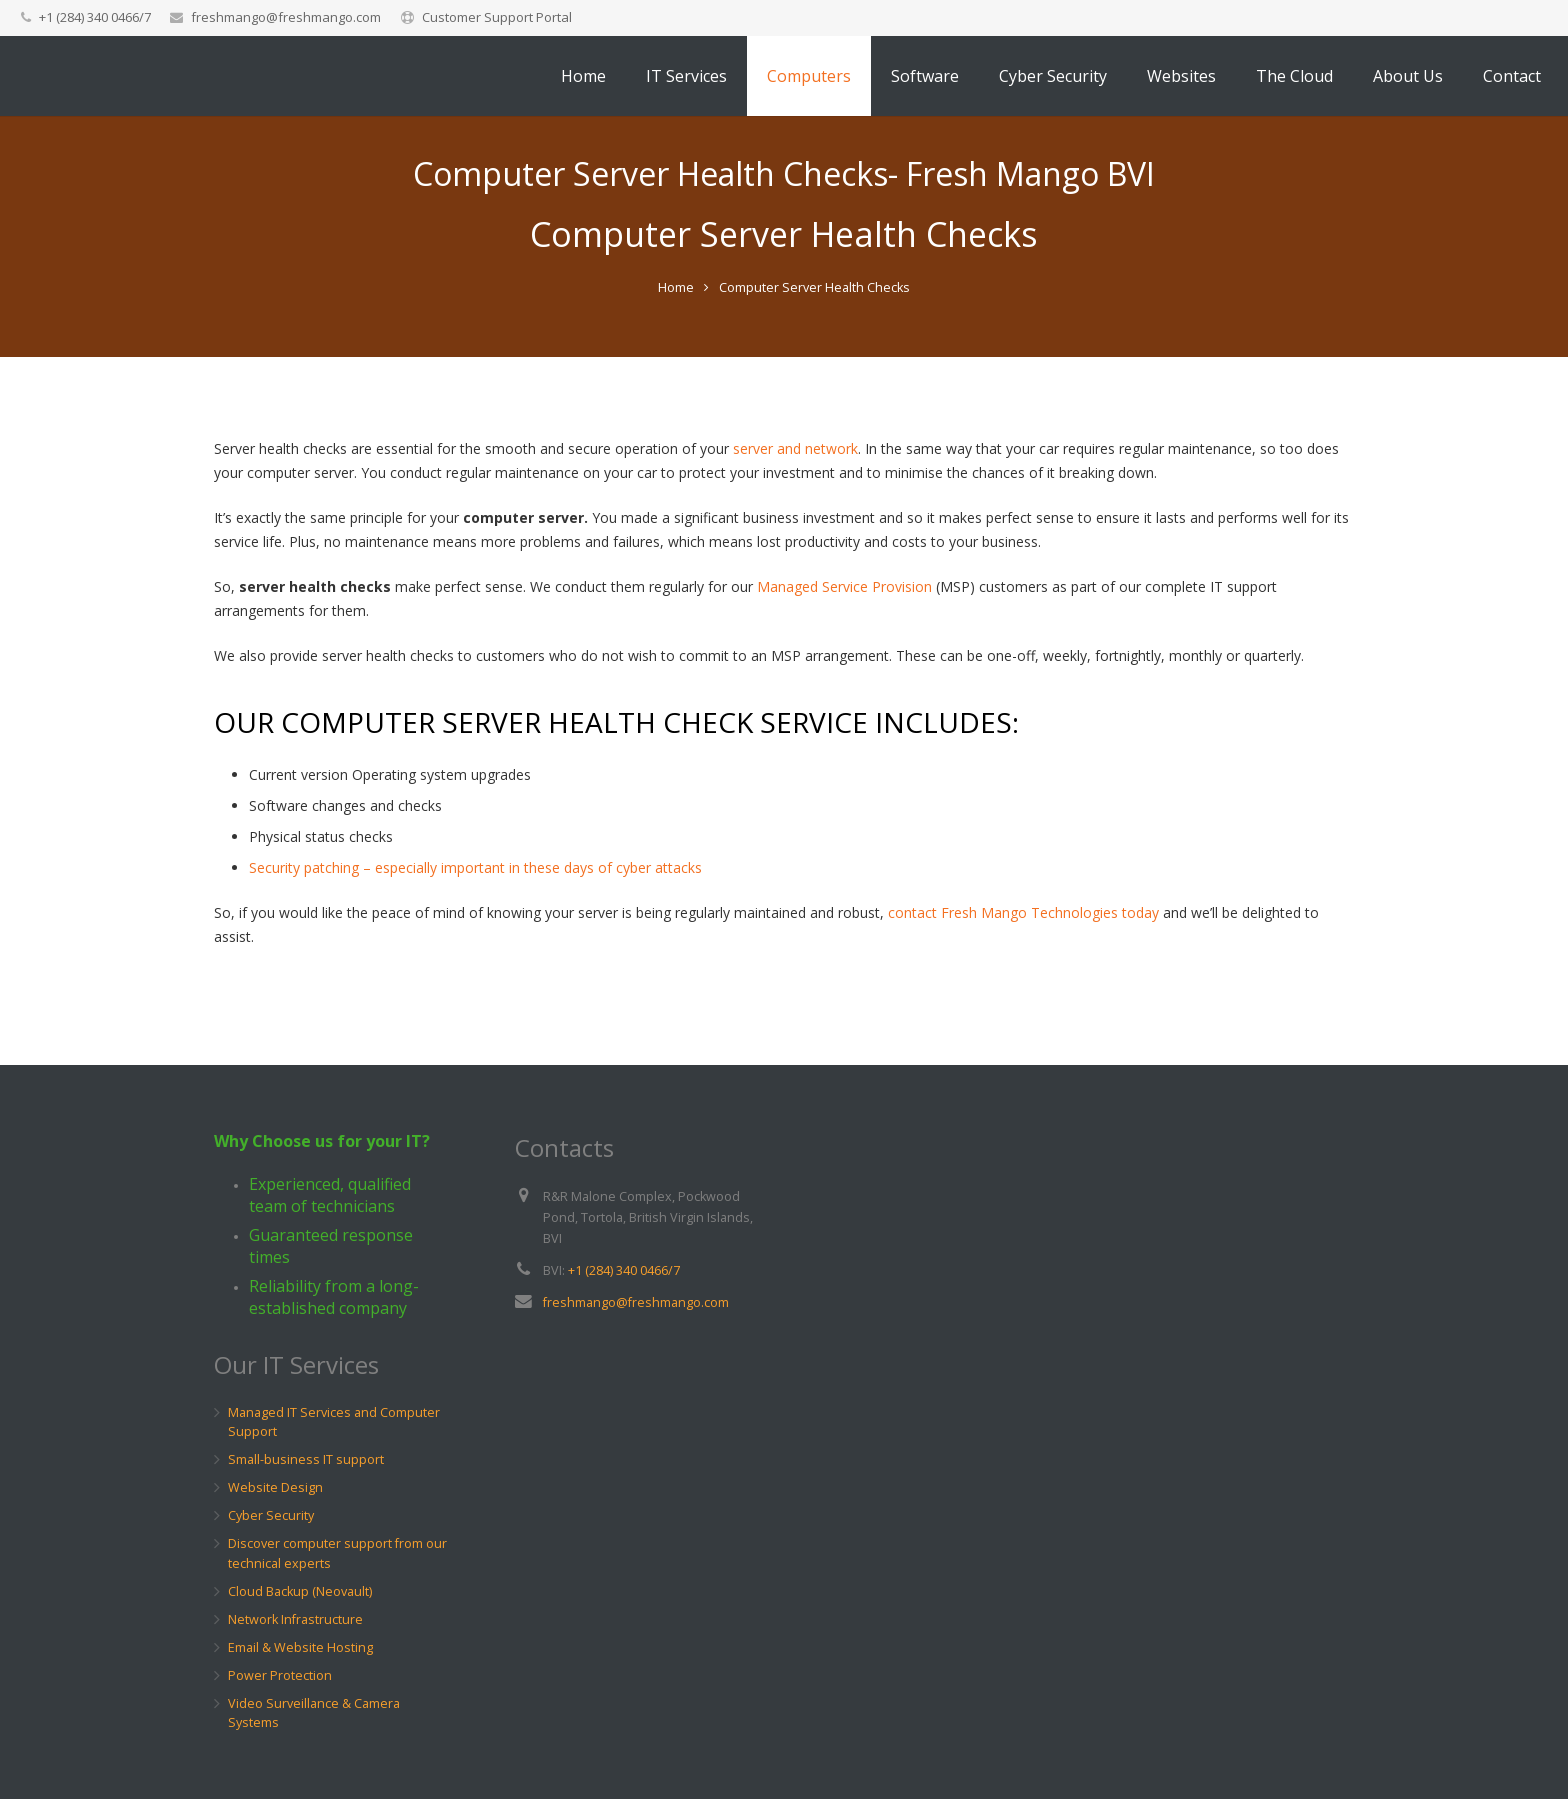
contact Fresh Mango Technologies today (1023, 972)
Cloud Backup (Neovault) (300, 1591)
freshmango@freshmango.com (286, 17)
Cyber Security (271, 1516)
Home (676, 347)
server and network (795, 508)
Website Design (275, 1488)
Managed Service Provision (844, 646)
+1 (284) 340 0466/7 (624, 1270)
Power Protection (280, 1675)
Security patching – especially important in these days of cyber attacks (475, 927)
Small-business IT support (306, 1460)
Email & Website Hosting (300, 1647)
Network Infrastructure (295, 1619)
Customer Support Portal (497, 17)
